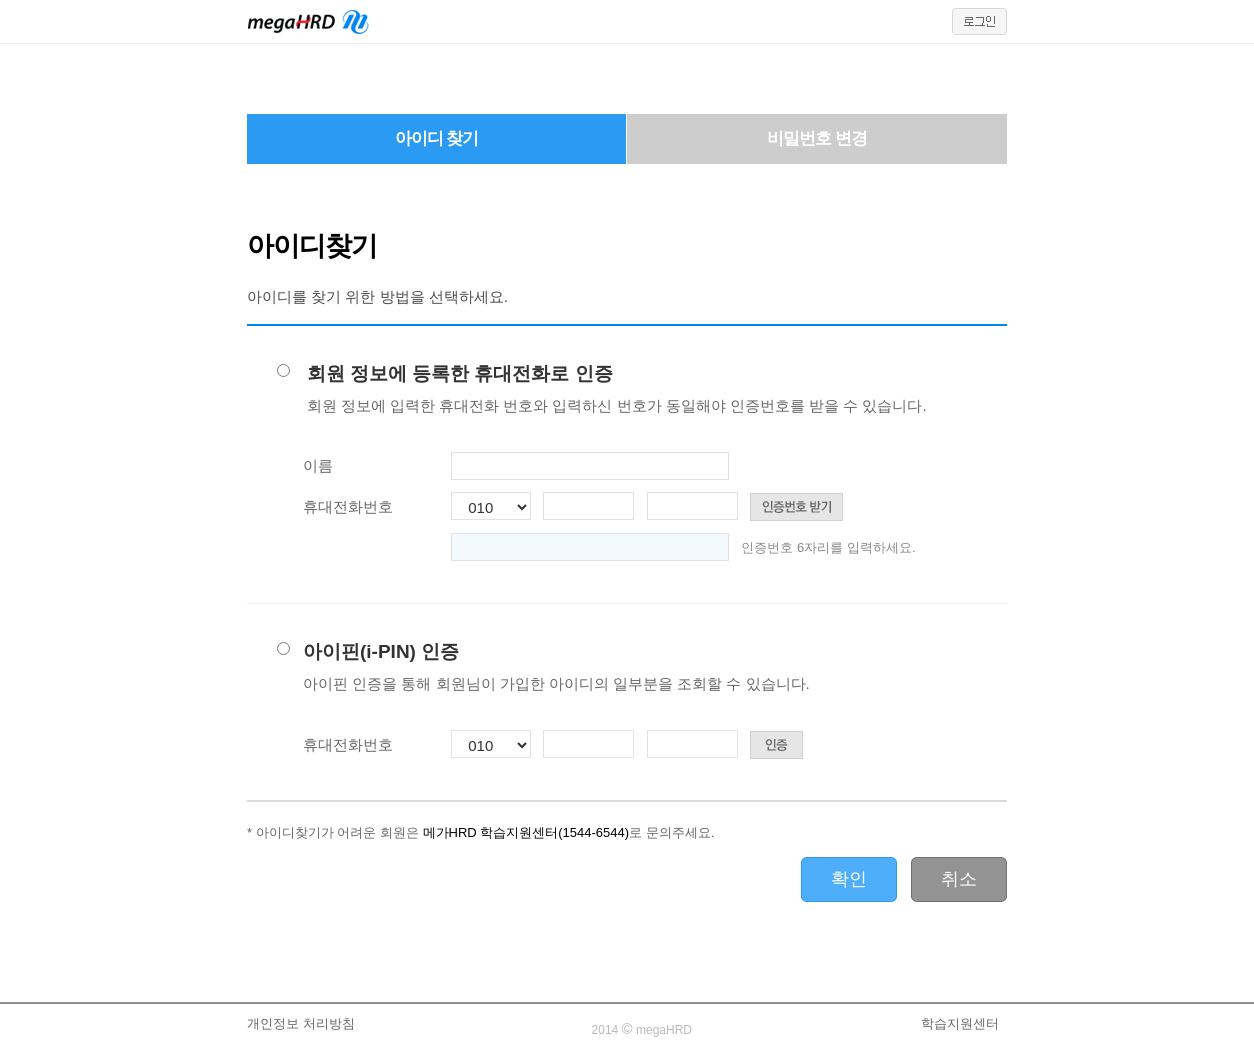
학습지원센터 (960, 1023)
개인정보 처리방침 (301, 1023)
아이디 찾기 (437, 138)
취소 (959, 879)
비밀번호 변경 (817, 138)
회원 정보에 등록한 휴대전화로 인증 (617, 389)
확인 (849, 879)
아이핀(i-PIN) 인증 (556, 667)
